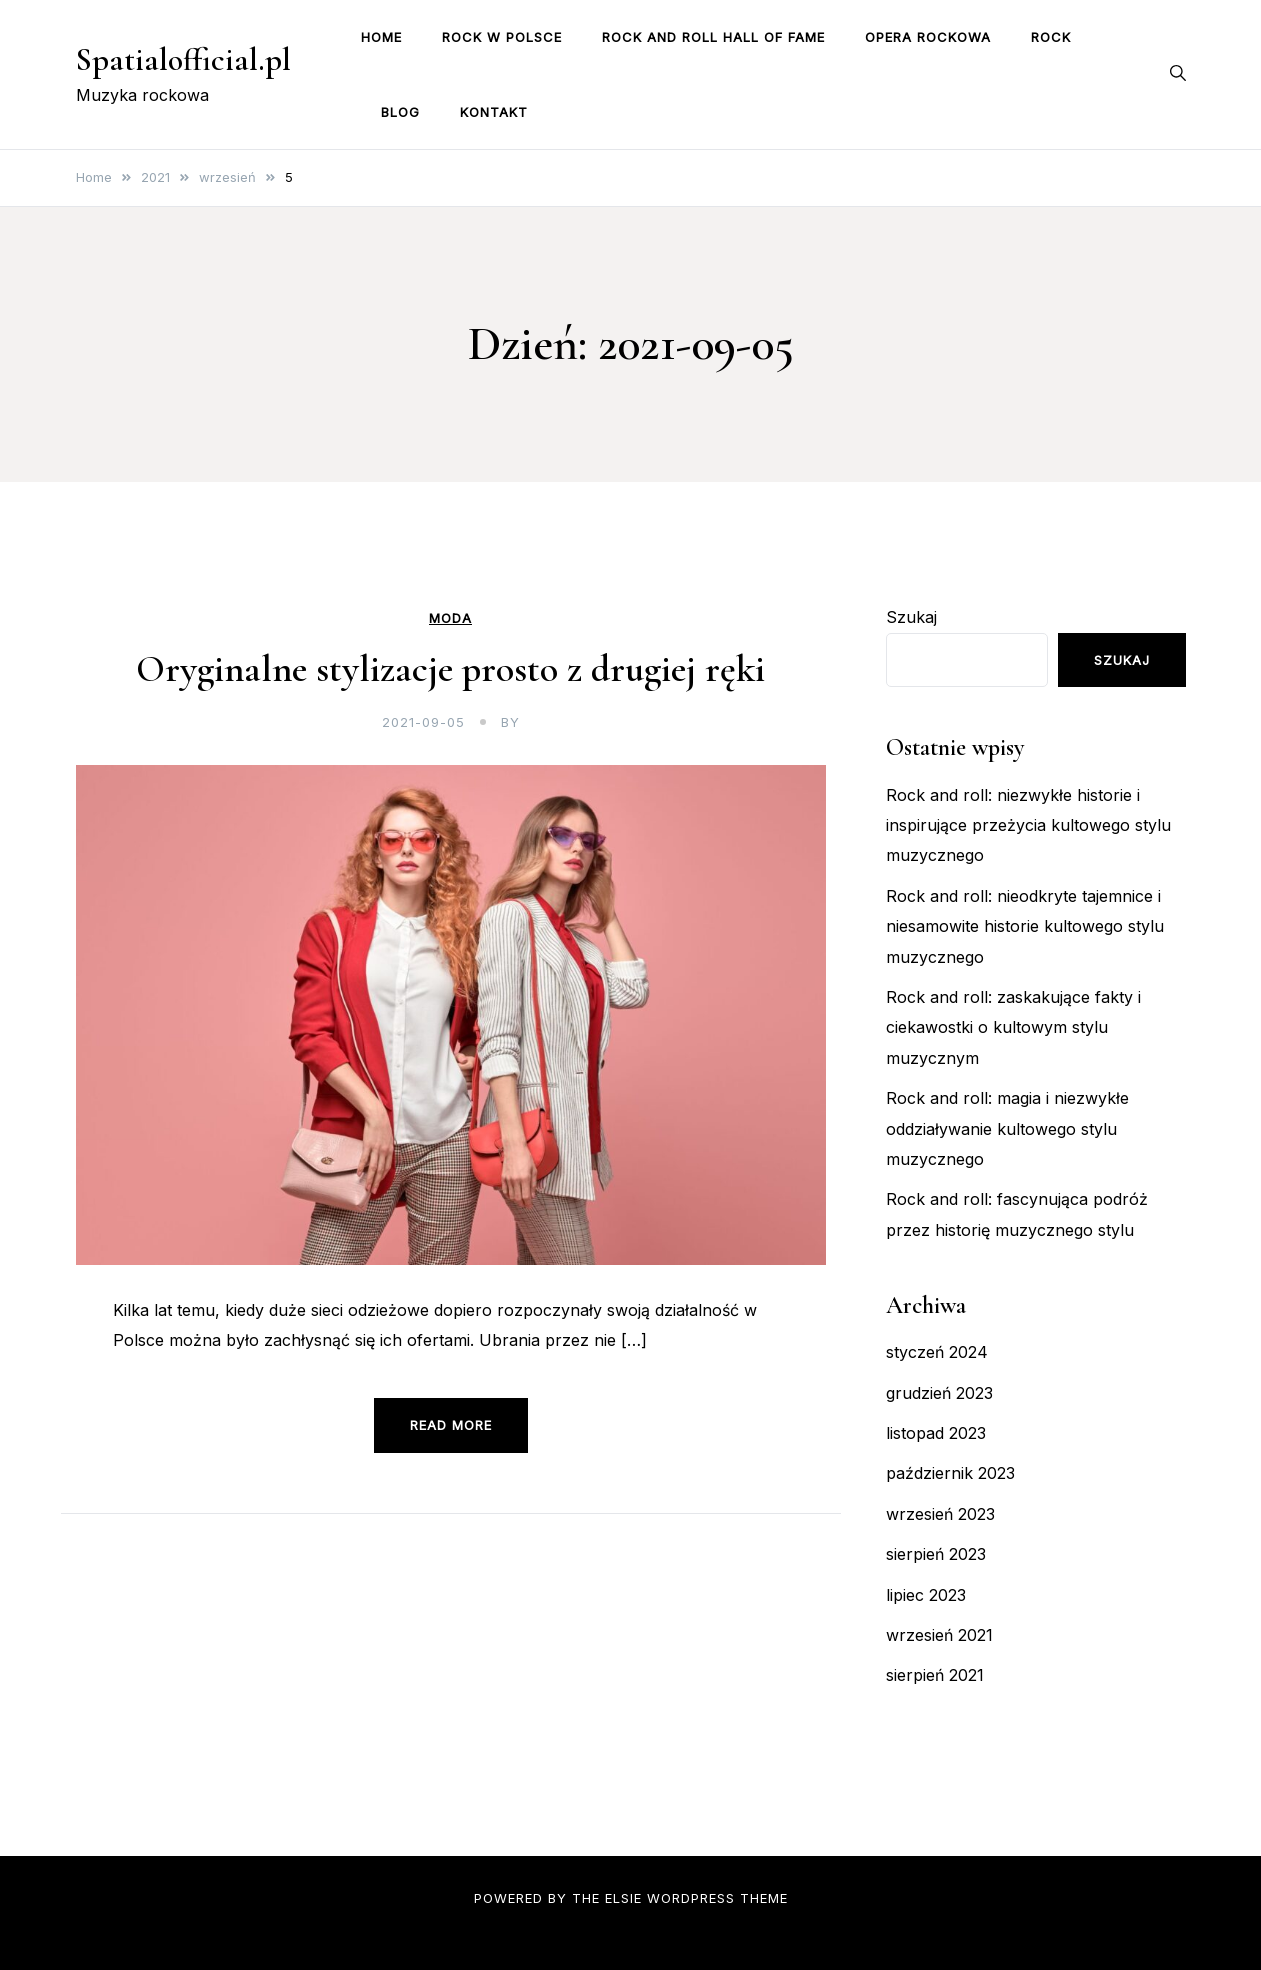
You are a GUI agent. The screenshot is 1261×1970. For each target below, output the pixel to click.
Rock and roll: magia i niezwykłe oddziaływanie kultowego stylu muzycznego (1007, 1128)
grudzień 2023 (939, 1393)
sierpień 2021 (935, 1675)
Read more (451, 1425)
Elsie (623, 1898)
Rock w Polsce (502, 37)
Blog (400, 112)
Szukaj (911, 617)
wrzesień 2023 (940, 1514)
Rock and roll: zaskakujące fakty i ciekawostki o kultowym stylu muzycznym (1013, 1027)
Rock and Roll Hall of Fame (713, 37)
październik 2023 (950, 1473)
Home (381, 37)
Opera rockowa (928, 37)
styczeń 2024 (937, 1352)
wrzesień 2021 (939, 1635)
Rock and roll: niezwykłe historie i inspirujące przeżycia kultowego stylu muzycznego (1028, 825)
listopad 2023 (936, 1433)
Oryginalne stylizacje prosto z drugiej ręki (450, 669)
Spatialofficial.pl (183, 59)
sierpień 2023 (936, 1554)
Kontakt (494, 112)
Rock (1051, 37)
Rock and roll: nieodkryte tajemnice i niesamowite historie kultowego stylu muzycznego (1025, 926)
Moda (450, 618)
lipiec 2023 (926, 1595)
